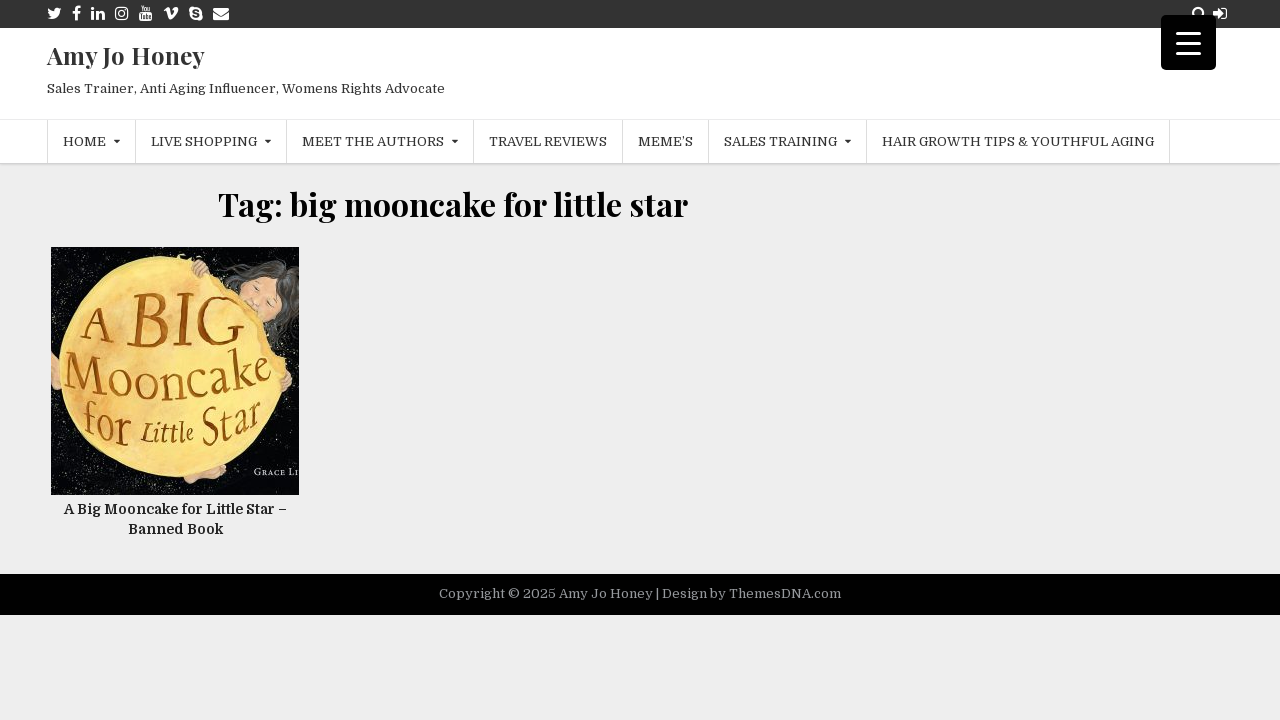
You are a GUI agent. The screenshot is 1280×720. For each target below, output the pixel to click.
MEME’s (665, 141)
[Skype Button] (196, 13)
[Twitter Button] (54, 13)
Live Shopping (204, 141)
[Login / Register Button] (1220, 13)
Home (84, 141)
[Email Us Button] (221, 13)
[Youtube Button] (146, 13)
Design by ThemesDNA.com (751, 593)
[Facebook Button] (76, 13)
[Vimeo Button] (171, 13)
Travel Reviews (548, 141)
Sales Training (780, 141)
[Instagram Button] (122, 13)
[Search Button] (1199, 13)
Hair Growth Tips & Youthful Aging (1018, 141)
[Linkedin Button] (98, 13)
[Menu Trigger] (1188, 42)
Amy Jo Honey (126, 55)
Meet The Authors (373, 141)
